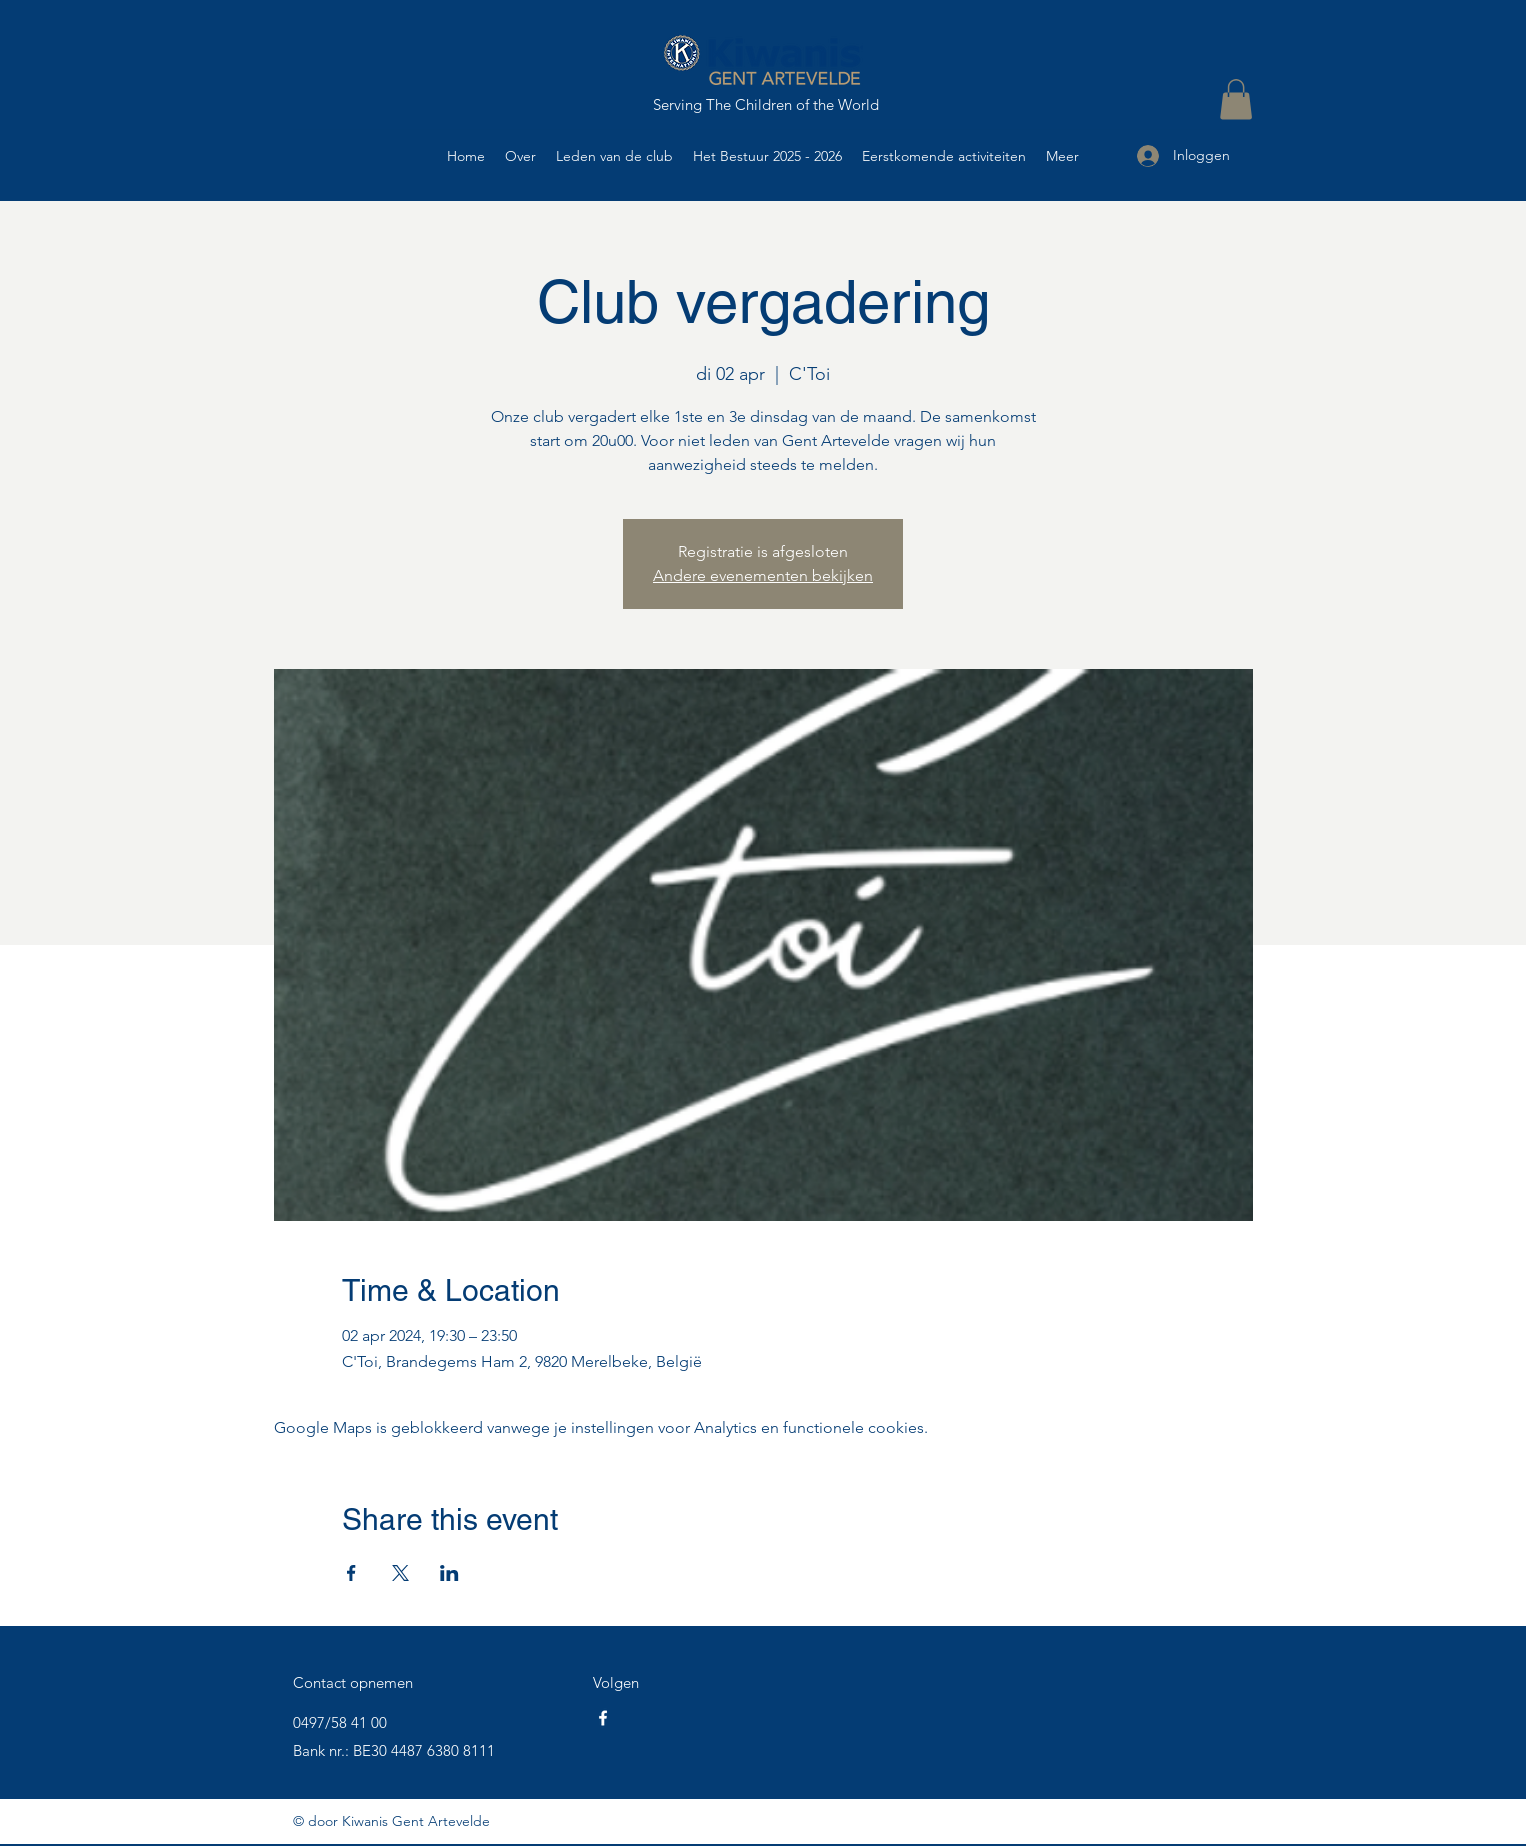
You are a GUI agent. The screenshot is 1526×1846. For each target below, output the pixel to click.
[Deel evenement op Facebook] (351, 1573)
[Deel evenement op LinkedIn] (449, 1573)
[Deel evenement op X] (400, 1573)
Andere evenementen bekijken (763, 575)
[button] (1236, 99)
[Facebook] (603, 1718)
